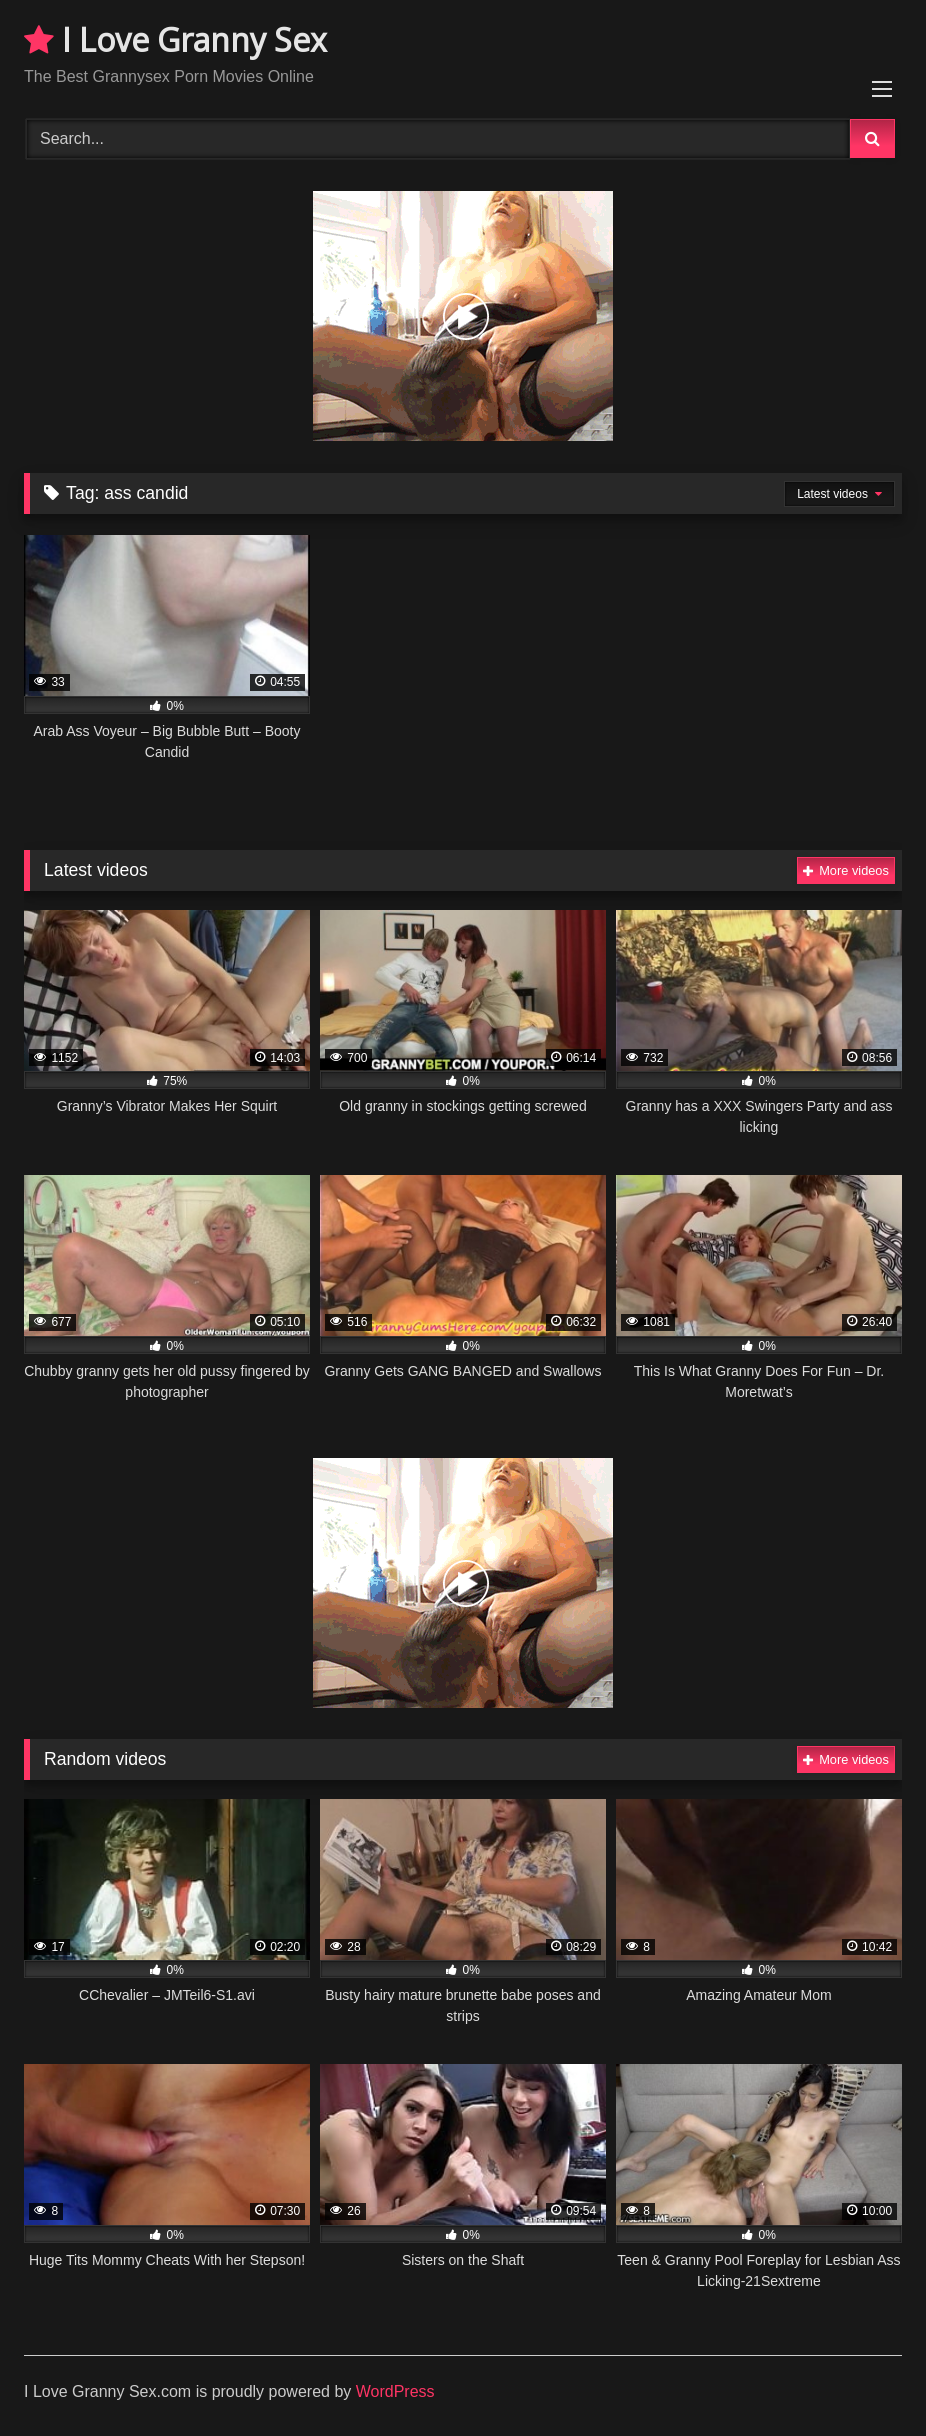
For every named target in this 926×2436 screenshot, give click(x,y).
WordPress (395, 2391)
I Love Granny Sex (175, 39)
